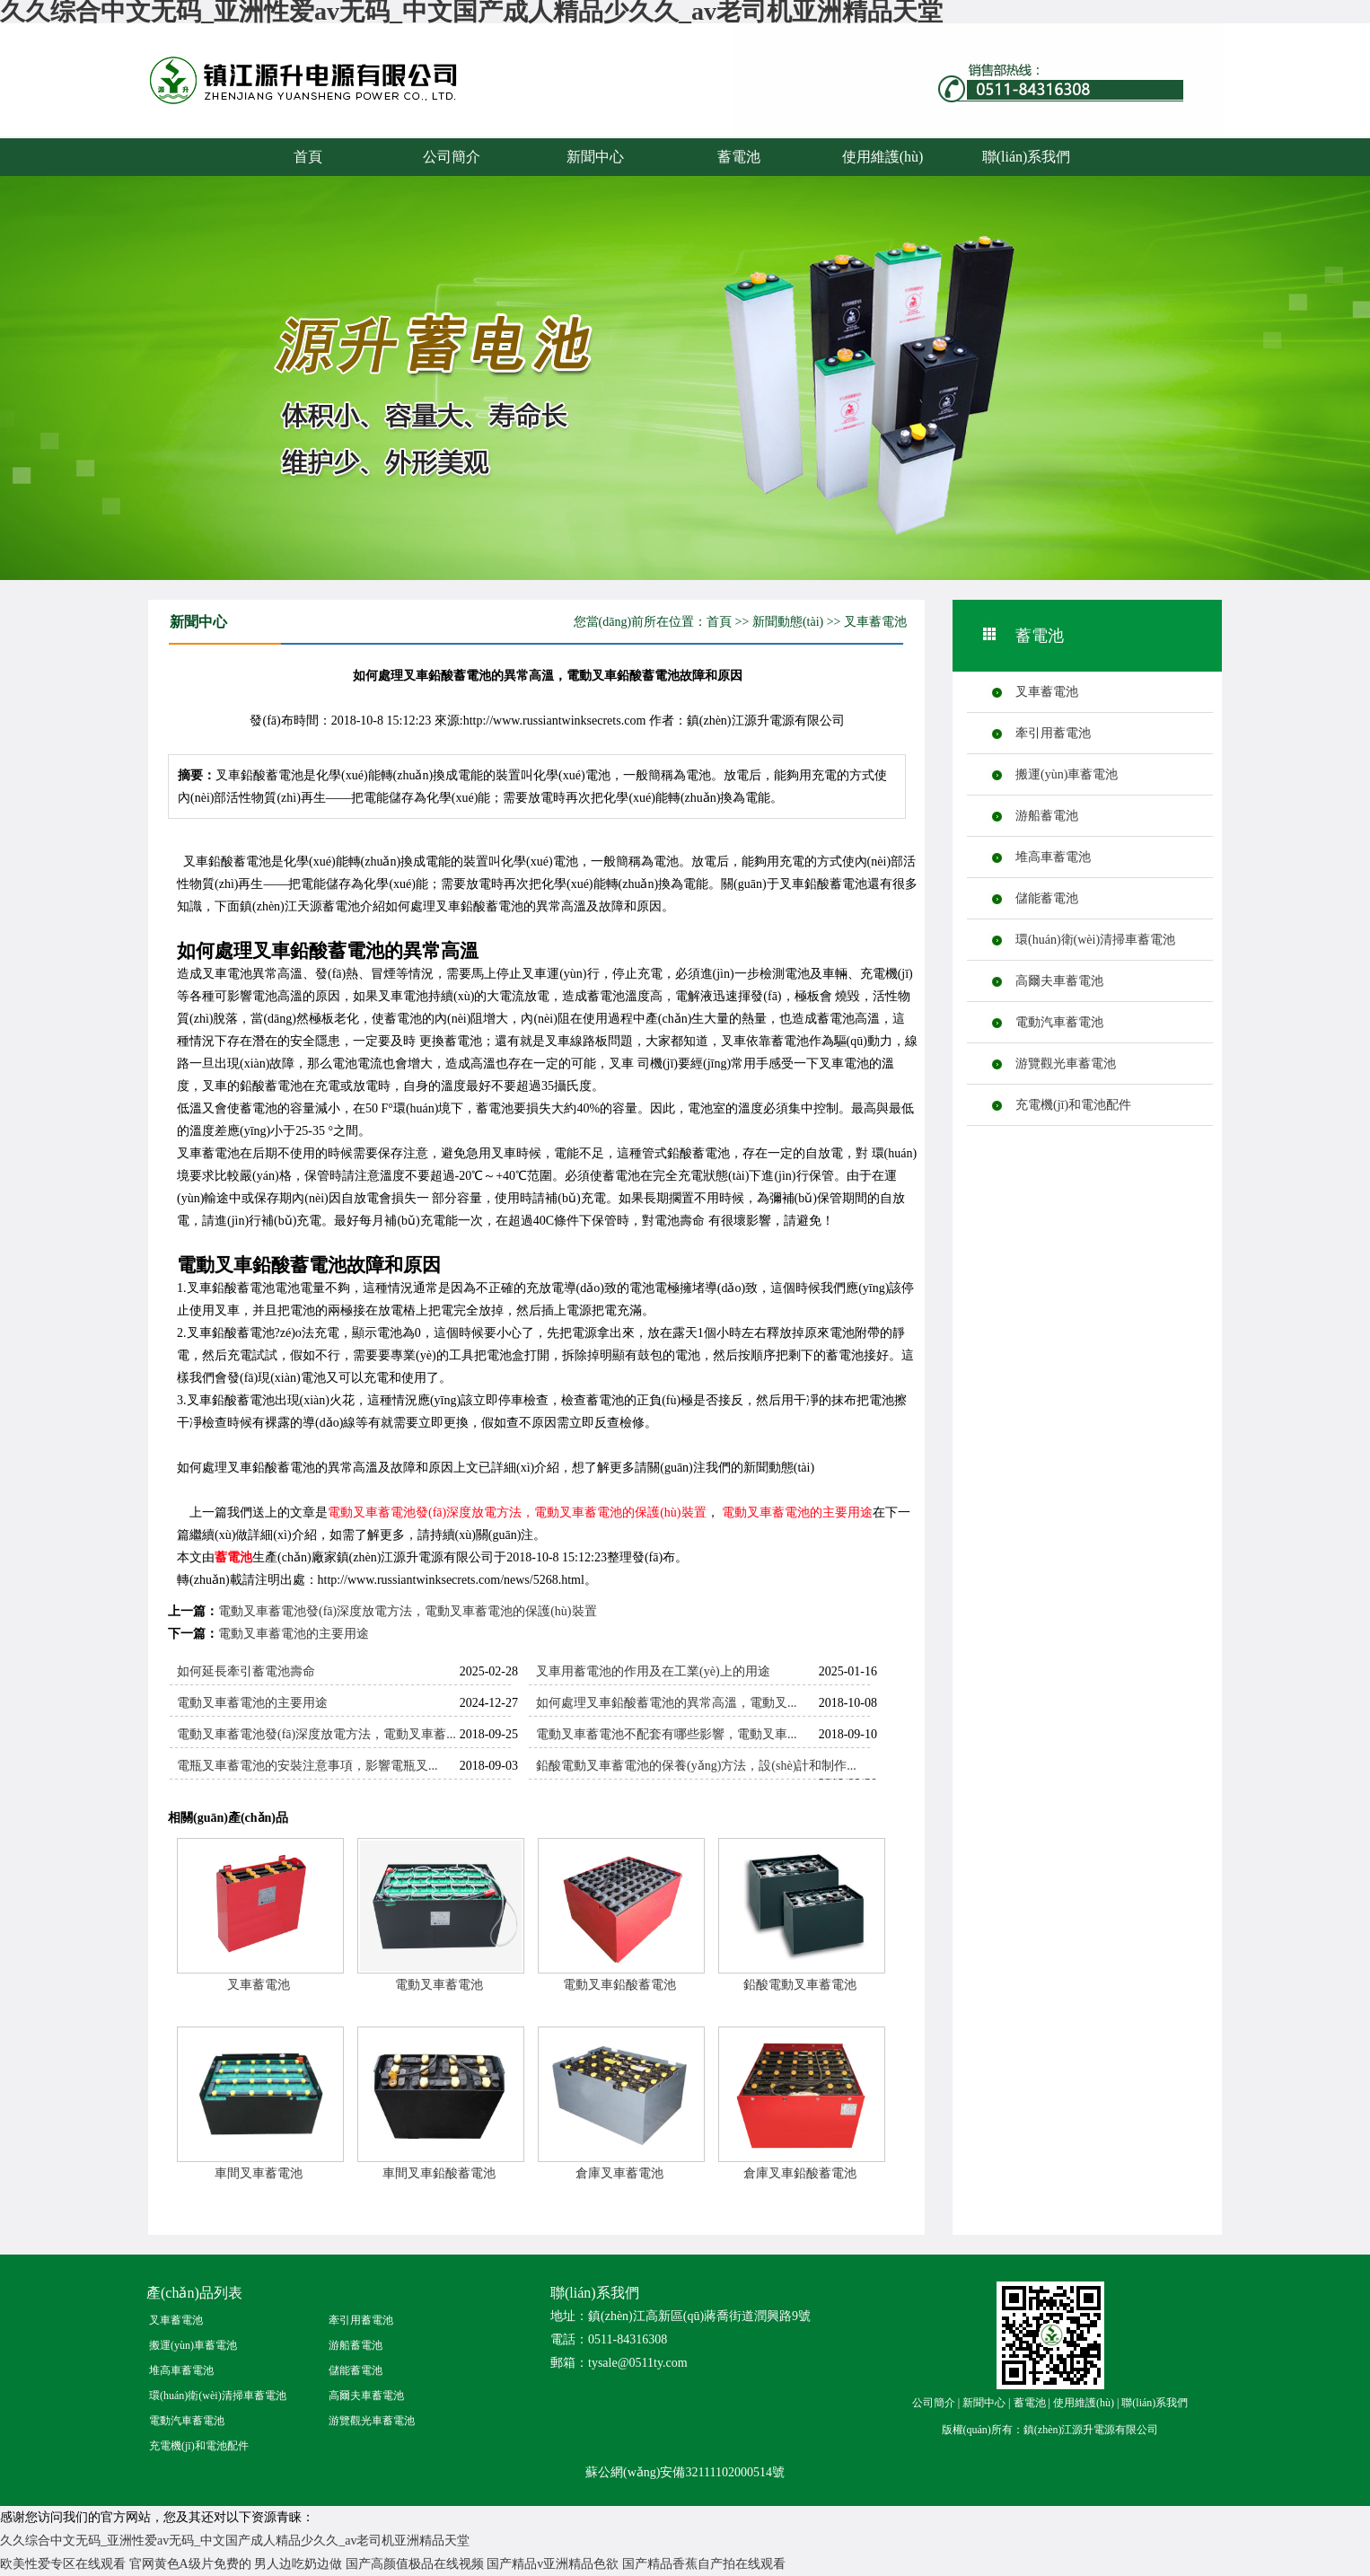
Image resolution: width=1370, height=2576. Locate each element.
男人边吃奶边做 (298, 2564)
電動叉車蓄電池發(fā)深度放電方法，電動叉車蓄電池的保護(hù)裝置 (407, 1611)
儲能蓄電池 (1046, 898)
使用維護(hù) (883, 156)
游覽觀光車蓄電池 (1065, 1063)
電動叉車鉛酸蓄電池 (619, 1984)
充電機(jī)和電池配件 (1073, 1105)
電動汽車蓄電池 (1059, 1022)
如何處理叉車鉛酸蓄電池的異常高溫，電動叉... (666, 1703)
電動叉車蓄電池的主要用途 (797, 1512)
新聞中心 (595, 156)
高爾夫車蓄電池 (1059, 981)
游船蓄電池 (1046, 815)
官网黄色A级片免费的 (190, 2564)
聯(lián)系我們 (1026, 156)
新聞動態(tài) (787, 622)
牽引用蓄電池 (1053, 733)
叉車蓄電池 (875, 622)
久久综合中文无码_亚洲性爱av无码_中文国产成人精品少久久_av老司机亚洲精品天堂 (235, 2540)
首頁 (308, 156)
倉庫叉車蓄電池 (619, 2173)
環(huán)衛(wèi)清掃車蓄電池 (1095, 939)
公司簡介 (451, 156)
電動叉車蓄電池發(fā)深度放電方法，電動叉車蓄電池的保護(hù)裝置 (517, 1512)
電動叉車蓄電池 (439, 1984)
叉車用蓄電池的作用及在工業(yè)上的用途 (653, 1671)
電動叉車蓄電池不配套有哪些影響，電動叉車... (666, 1734)
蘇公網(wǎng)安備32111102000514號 (685, 2472)
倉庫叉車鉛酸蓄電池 (799, 2173)
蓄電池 (339, 97)
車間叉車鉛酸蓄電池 (439, 2173)
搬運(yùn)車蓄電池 (1066, 774)
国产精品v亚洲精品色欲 (553, 2564)
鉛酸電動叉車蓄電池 (799, 1984)
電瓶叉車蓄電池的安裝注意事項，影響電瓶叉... (307, 1765)
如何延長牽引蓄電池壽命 (246, 1671)
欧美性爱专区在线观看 (63, 2564)
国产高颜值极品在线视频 (415, 2564)
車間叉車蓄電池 (259, 2173)
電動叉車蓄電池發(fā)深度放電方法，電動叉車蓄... (316, 1734)
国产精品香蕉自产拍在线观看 (704, 2564)
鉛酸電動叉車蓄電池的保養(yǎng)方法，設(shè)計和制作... (696, 1765)
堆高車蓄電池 (1053, 857)
